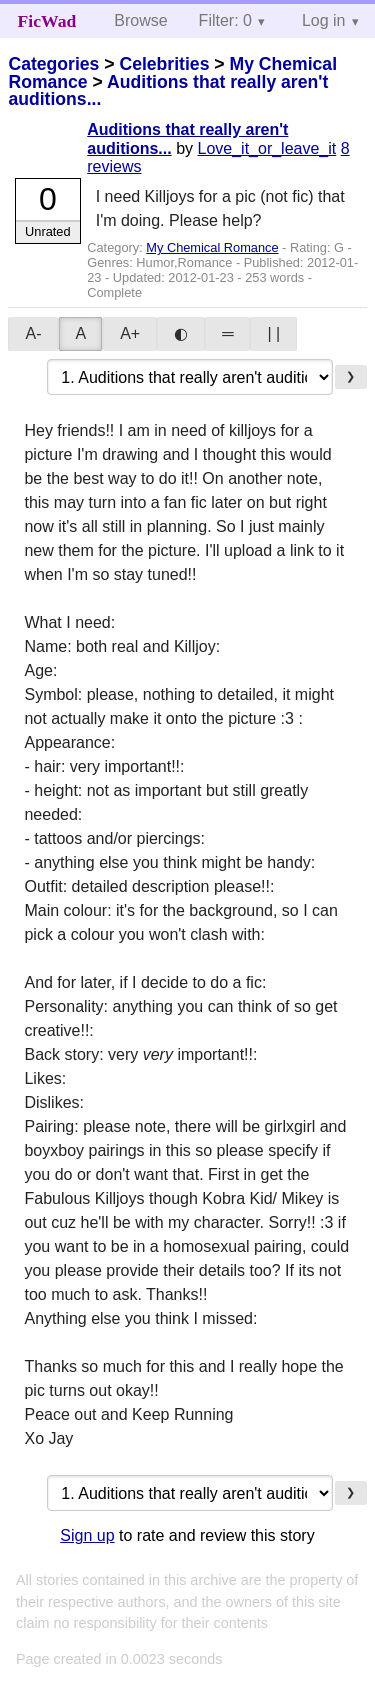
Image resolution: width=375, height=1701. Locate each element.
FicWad (47, 21)
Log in (324, 20)
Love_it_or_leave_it (266, 148)
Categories (53, 64)
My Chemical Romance (212, 247)
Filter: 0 (225, 20)
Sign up (87, 1535)
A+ (130, 333)
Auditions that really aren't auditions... (168, 91)
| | (273, 333)
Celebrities (164, 64)
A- (33, 333)
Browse (140, 20)
